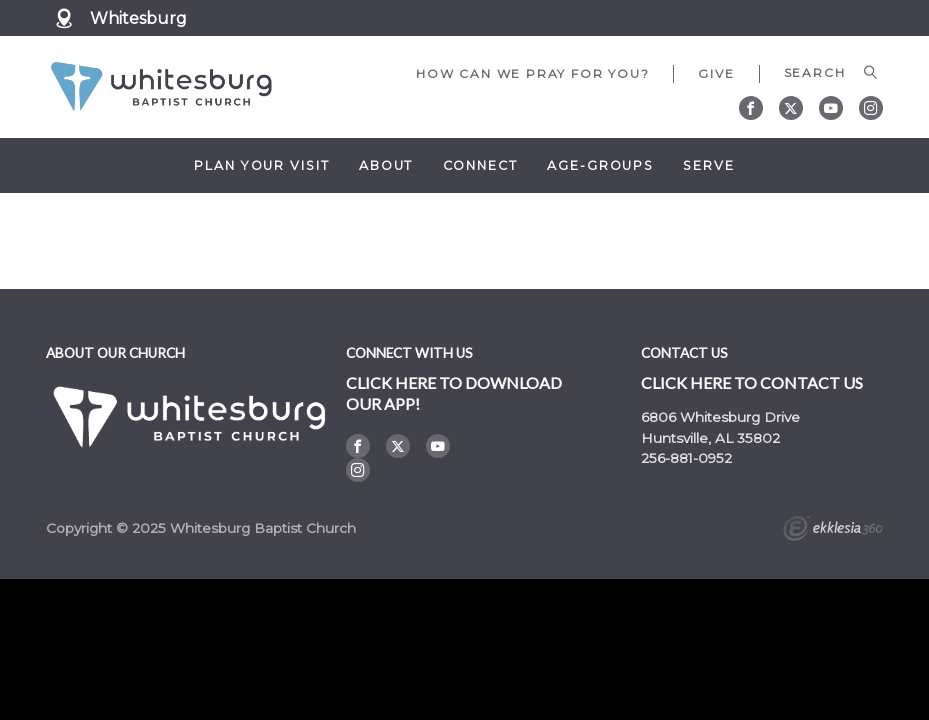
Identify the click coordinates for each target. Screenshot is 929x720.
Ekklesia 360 (833, 531)
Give (716, 73)
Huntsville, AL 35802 (710, 438)
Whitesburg (138, 18)
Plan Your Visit (261, 165)
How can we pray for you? (532, 73)
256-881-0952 (686, 458)
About (386, 165)
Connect (480, 165)
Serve (708, 165)
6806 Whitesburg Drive (720, 417)
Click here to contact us (752, 382)
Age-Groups (600, 165)
